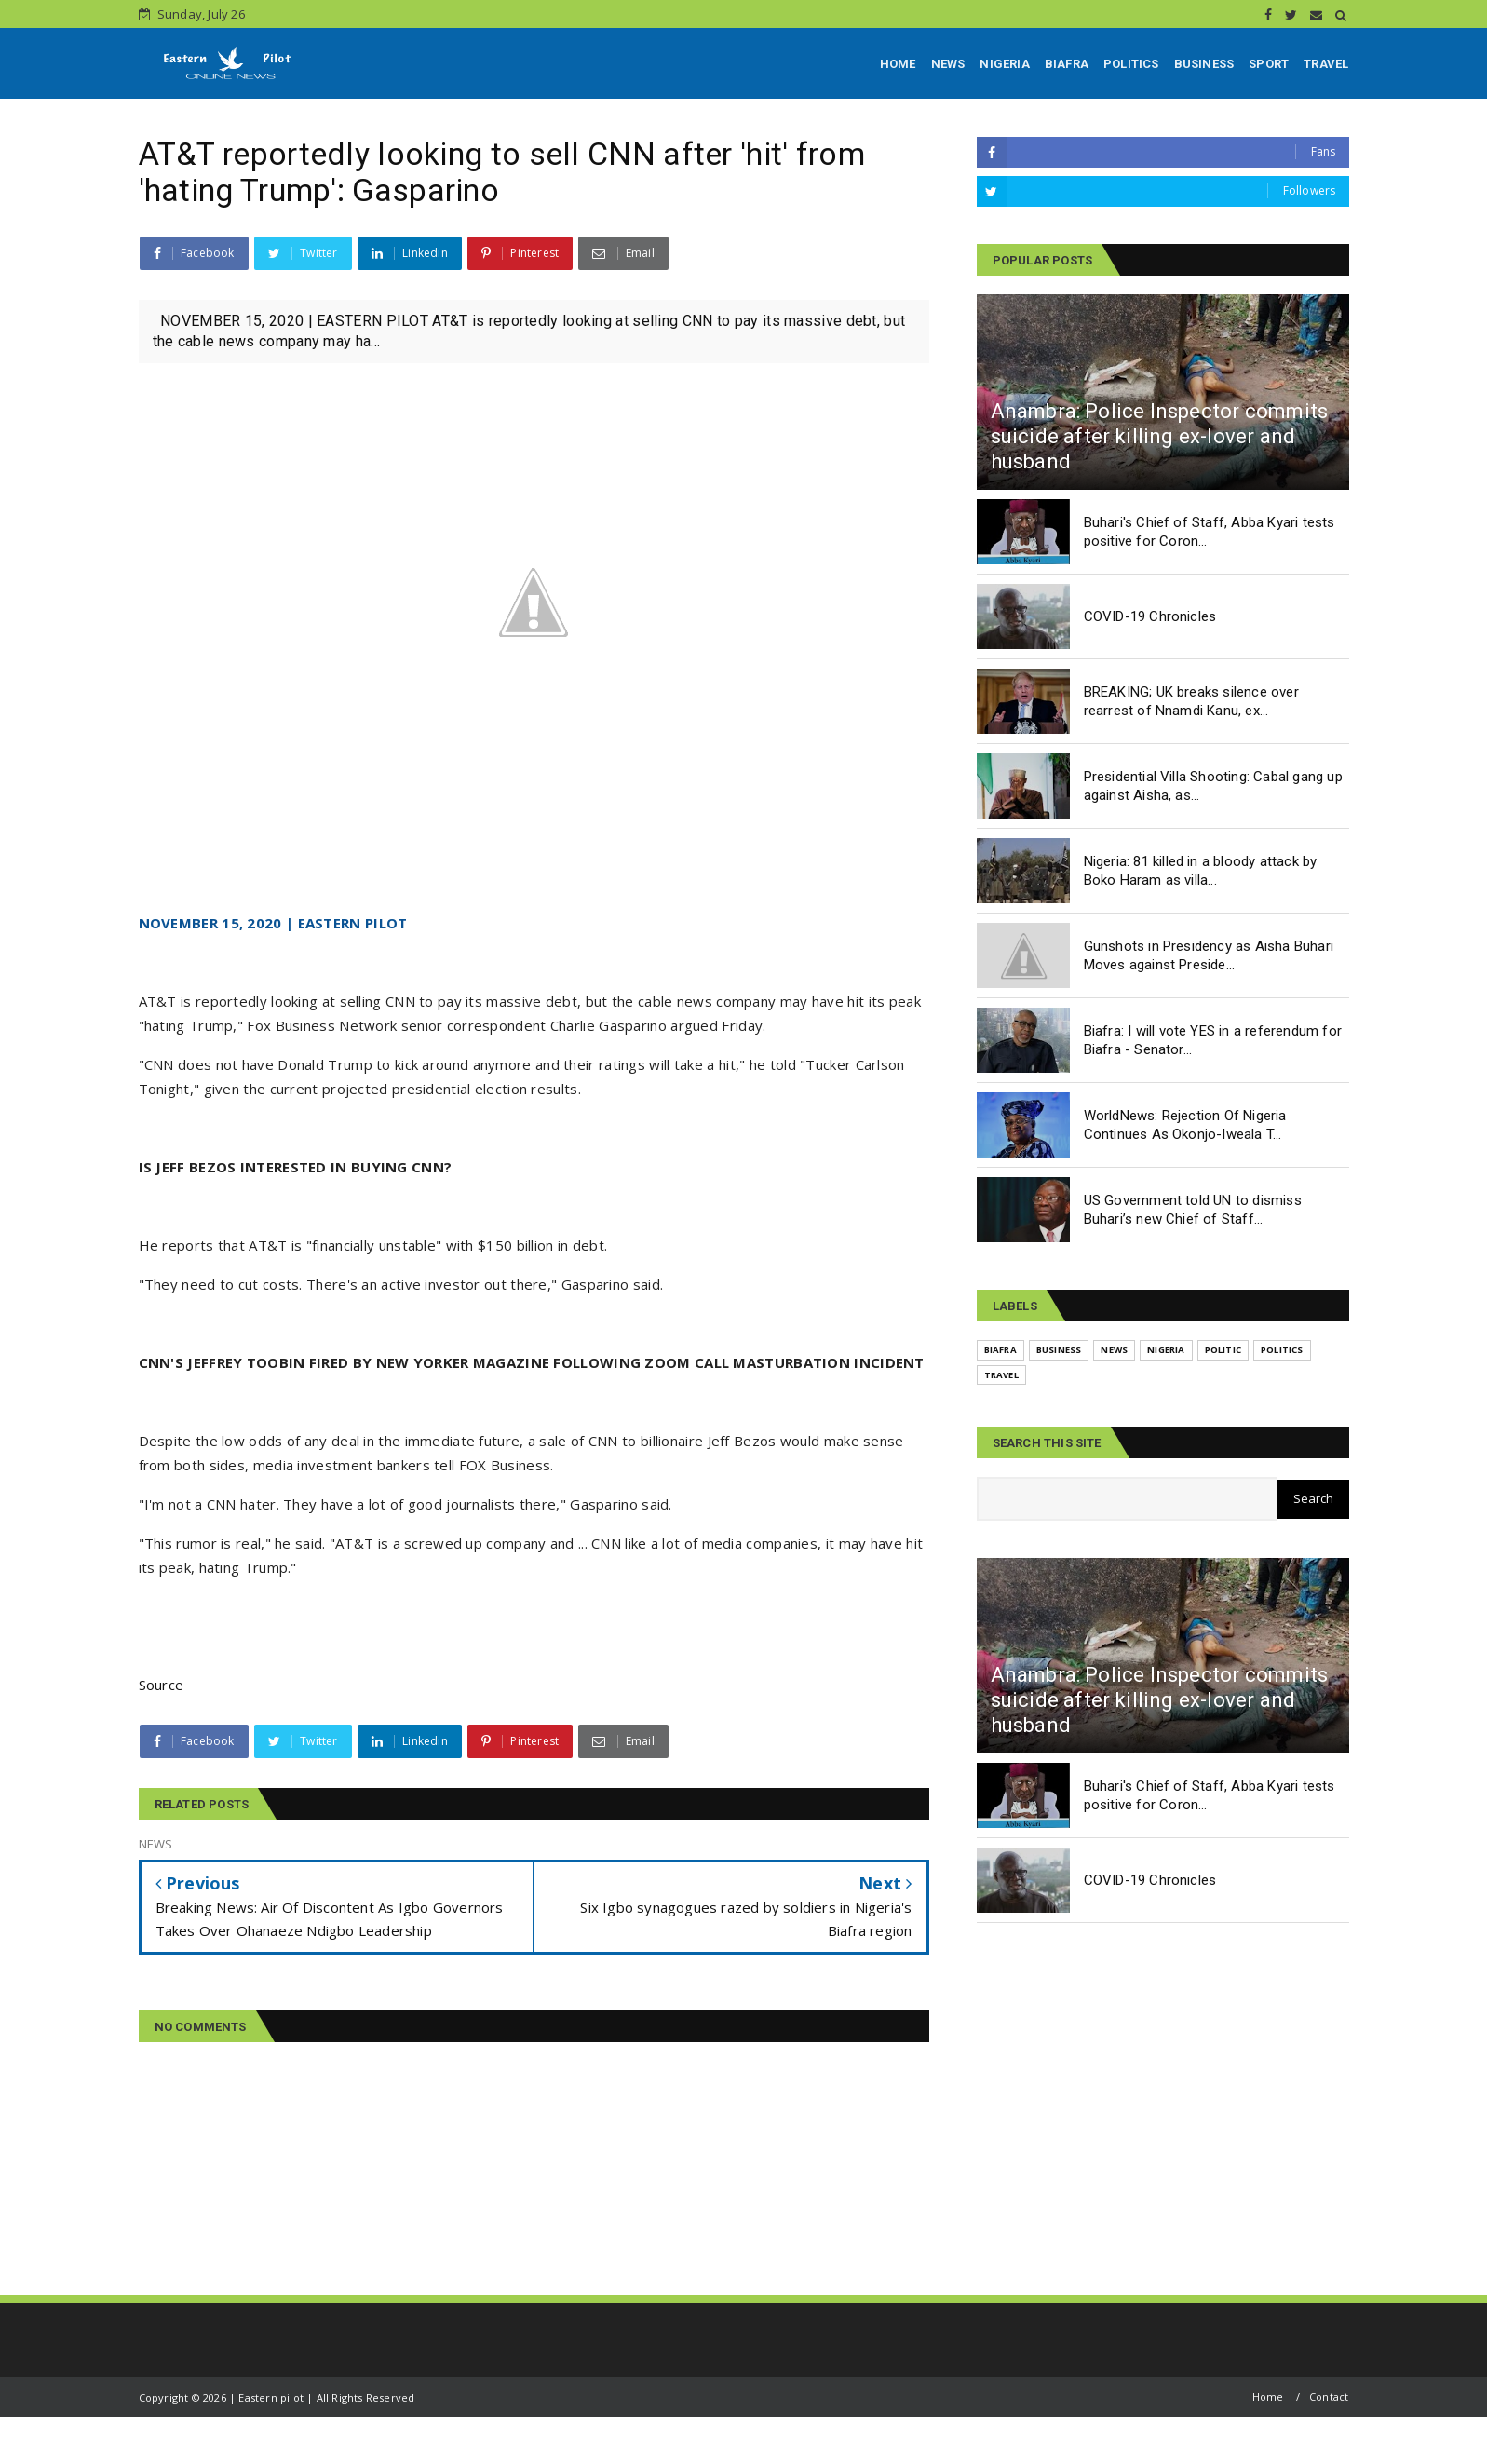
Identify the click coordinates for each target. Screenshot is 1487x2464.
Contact (1328, 2396)
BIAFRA (1066, 64)
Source (161, 1684)
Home (1268, 2396)
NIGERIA (1004, 64)
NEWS (948, 64)
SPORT (1269, 64)
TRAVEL (1326, 64)
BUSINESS (1204, 64)
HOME (898, 64)
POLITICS (1131, 64)
